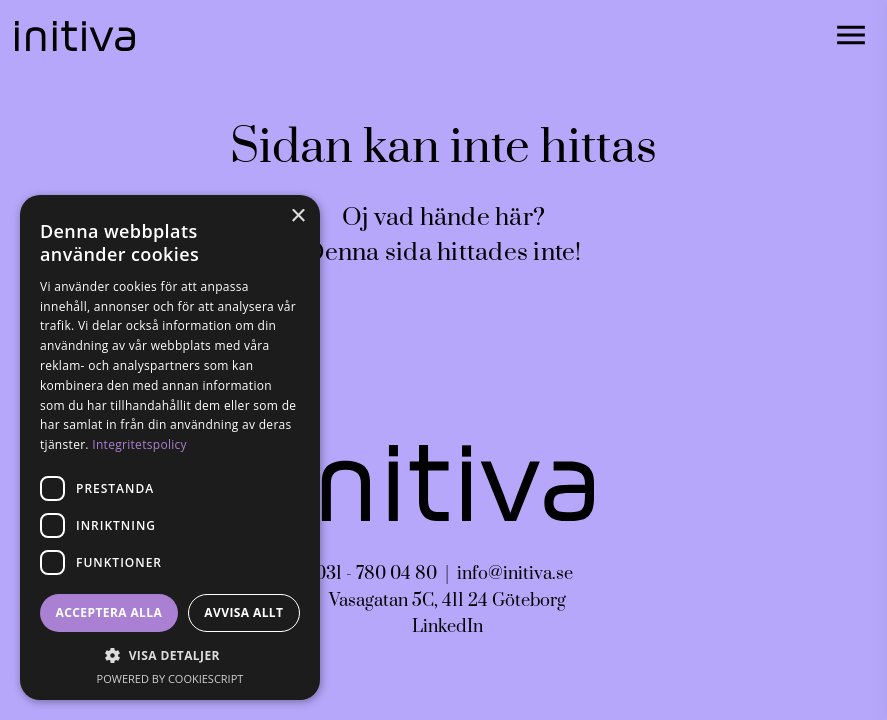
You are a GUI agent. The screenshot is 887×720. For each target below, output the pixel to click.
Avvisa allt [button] (243, 612)
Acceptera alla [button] (109, 612)
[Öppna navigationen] (851, 36)
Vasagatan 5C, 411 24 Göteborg (447, 601)
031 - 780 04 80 (376, 574)
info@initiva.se (515, 574)
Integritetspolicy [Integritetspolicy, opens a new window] (139, 444)
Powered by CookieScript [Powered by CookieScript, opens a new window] (170, 678)
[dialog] (170, 447)
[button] (170, 655)
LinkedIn (447, 627)
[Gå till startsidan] (75, 36)
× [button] (297, 216)
